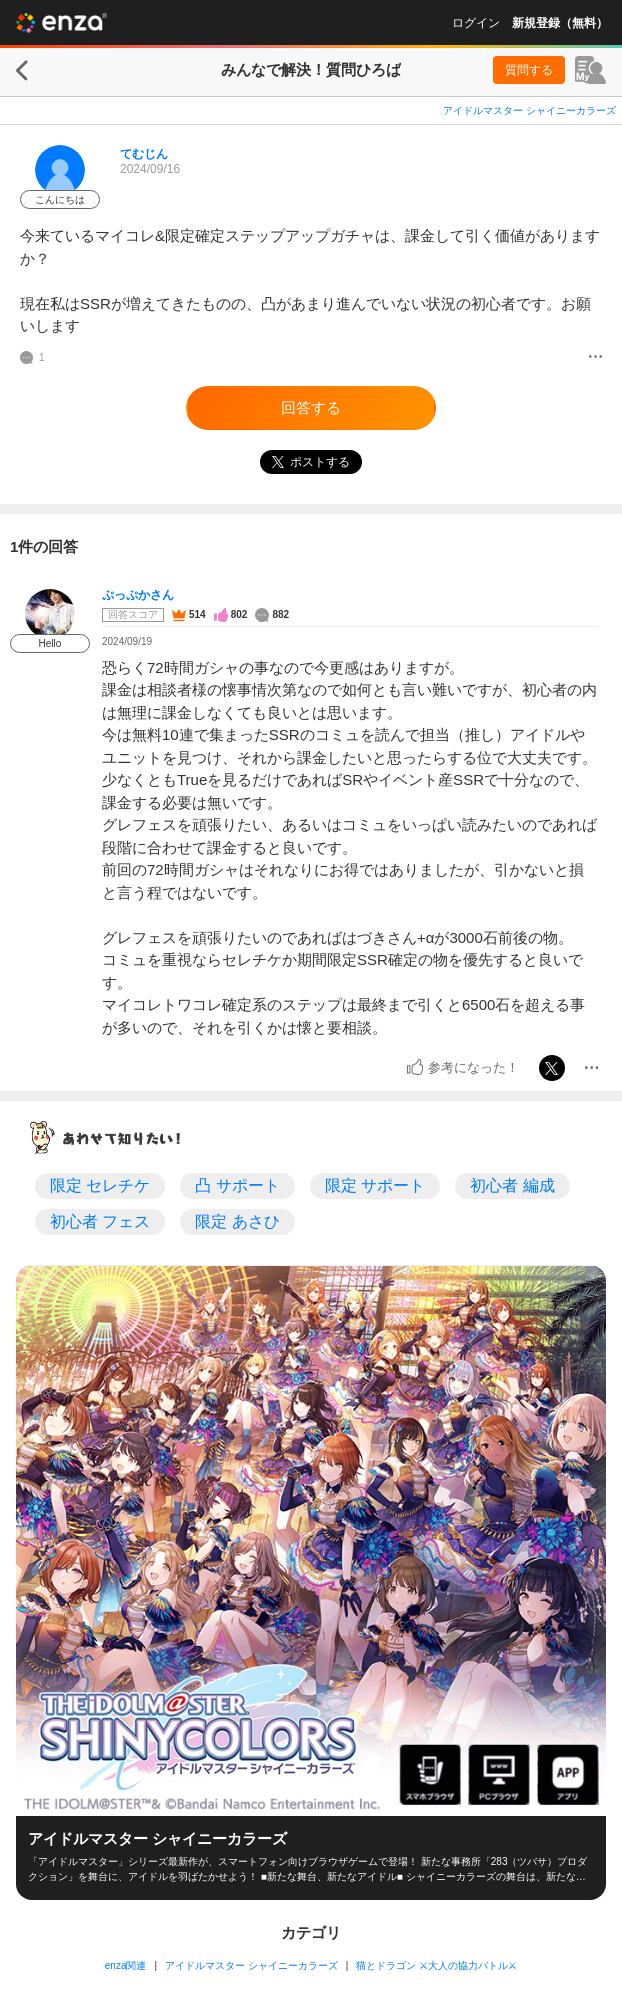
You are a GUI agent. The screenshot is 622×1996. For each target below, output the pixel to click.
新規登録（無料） (560, 23)
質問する (529, 70)
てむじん (144, 154)
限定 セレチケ (100, 1185)
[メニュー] (595, 358)
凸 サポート (237, 1185)
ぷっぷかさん (138, 595)
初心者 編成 (512, 1185)
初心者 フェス (100, 1221)
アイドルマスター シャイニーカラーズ (529, 110)
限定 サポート (375, 1185)
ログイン (476, 23)
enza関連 (126, 1965)
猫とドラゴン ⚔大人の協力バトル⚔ (436, 1965)
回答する (311, 407)
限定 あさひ (237, 1221)
